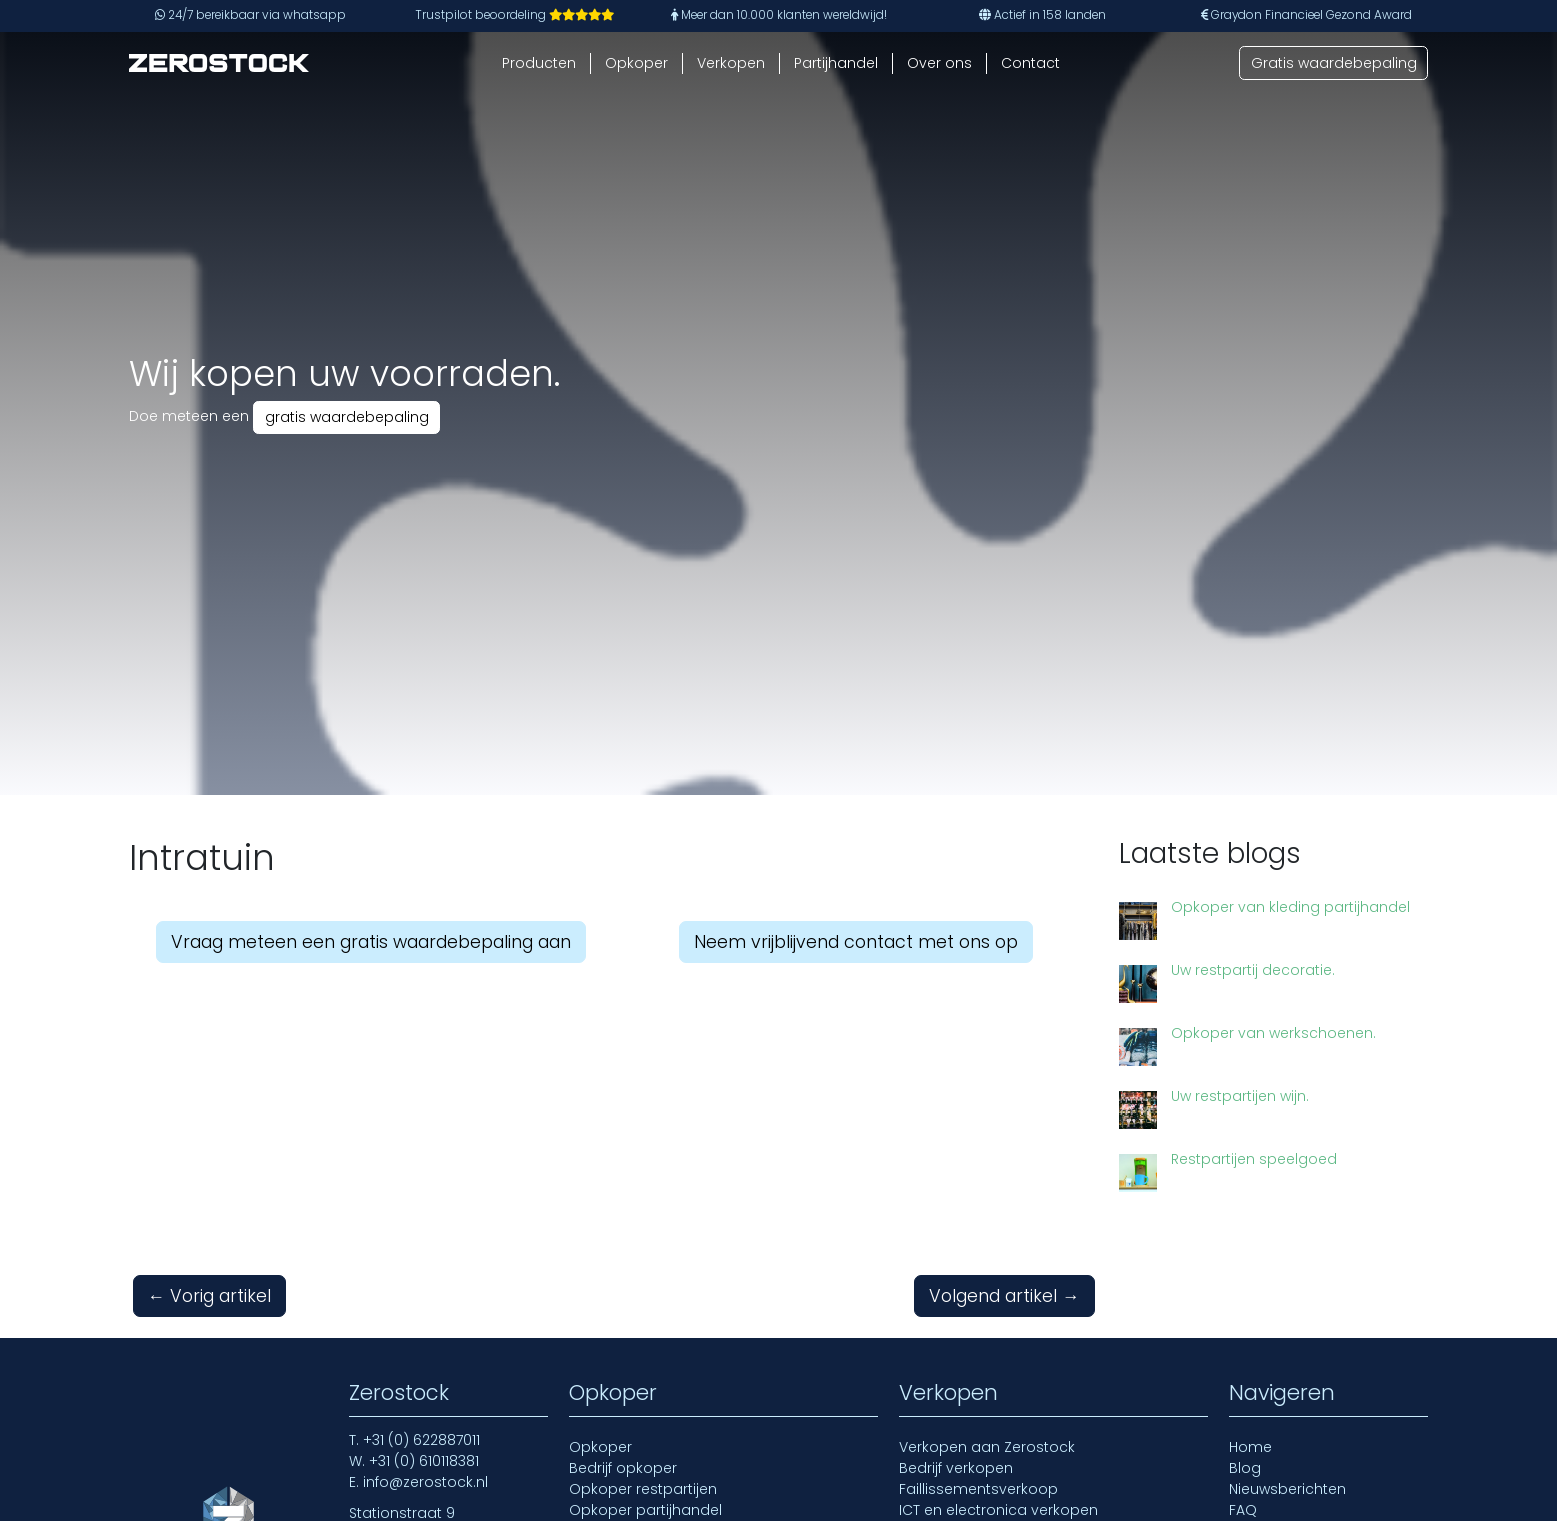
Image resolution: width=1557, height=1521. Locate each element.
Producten (539, 63)
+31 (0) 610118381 (424, 1461)
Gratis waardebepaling (1334, 63)
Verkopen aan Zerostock (987, 1447)
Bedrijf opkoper (623, 1468)
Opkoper (636, 63)
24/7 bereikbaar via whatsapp (250, 15)
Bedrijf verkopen (956, 1468)
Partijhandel (836, 63)
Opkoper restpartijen (643, 1489)
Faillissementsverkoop (978, 1489)
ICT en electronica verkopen (998, 1510)
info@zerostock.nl (425, 1482)
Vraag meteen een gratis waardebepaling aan (371, 942)
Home (1250, 1447)
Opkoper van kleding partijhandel (1290, 907)
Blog (1245, 1468)
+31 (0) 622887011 (421, 1440)
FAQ (1243, 1510)
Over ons (939, 63)
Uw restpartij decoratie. (1253, 970)
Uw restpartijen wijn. (1240, 1096)
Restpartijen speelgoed (1254, 1159)
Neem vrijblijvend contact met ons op (856, 942)
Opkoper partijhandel (645, 1510)
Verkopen (731, 63)
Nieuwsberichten (1287, 1489)
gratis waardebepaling (347, 417)
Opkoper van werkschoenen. (1273, 1033)
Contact (1030, 63)
